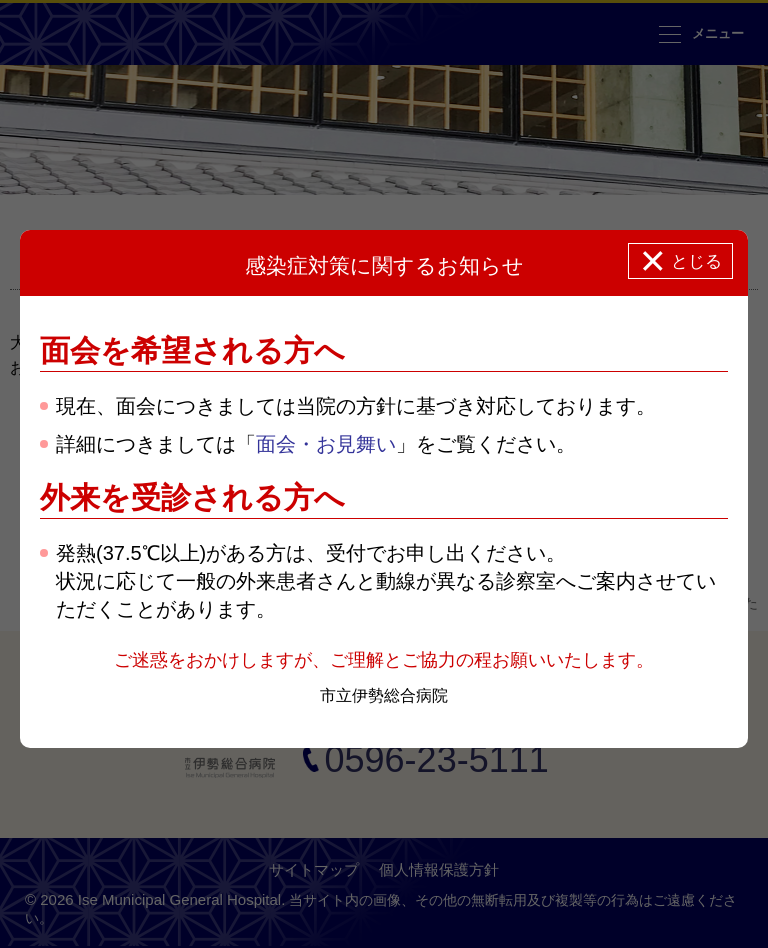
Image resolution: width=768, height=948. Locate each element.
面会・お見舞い (326, 444)
